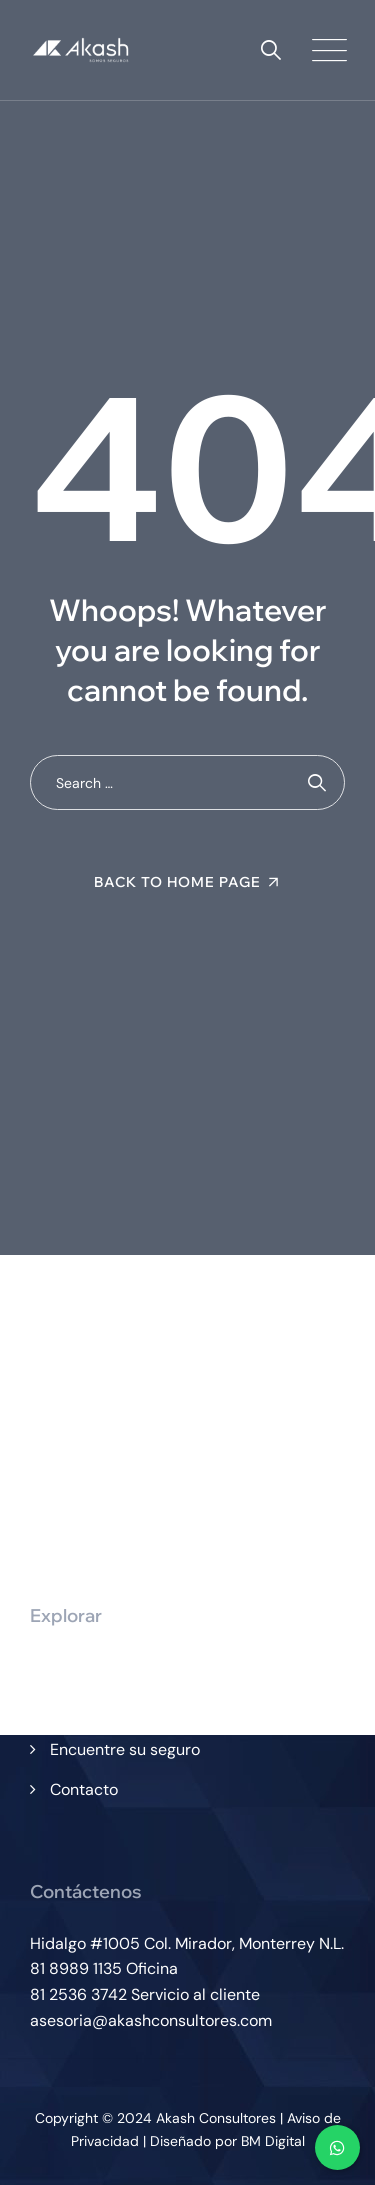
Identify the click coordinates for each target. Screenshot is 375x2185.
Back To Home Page (177, 882)
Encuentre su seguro (125, 1749)
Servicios (83, 1708)
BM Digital (273, 2141)
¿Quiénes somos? (114, 1667)
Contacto (84, 1789)
